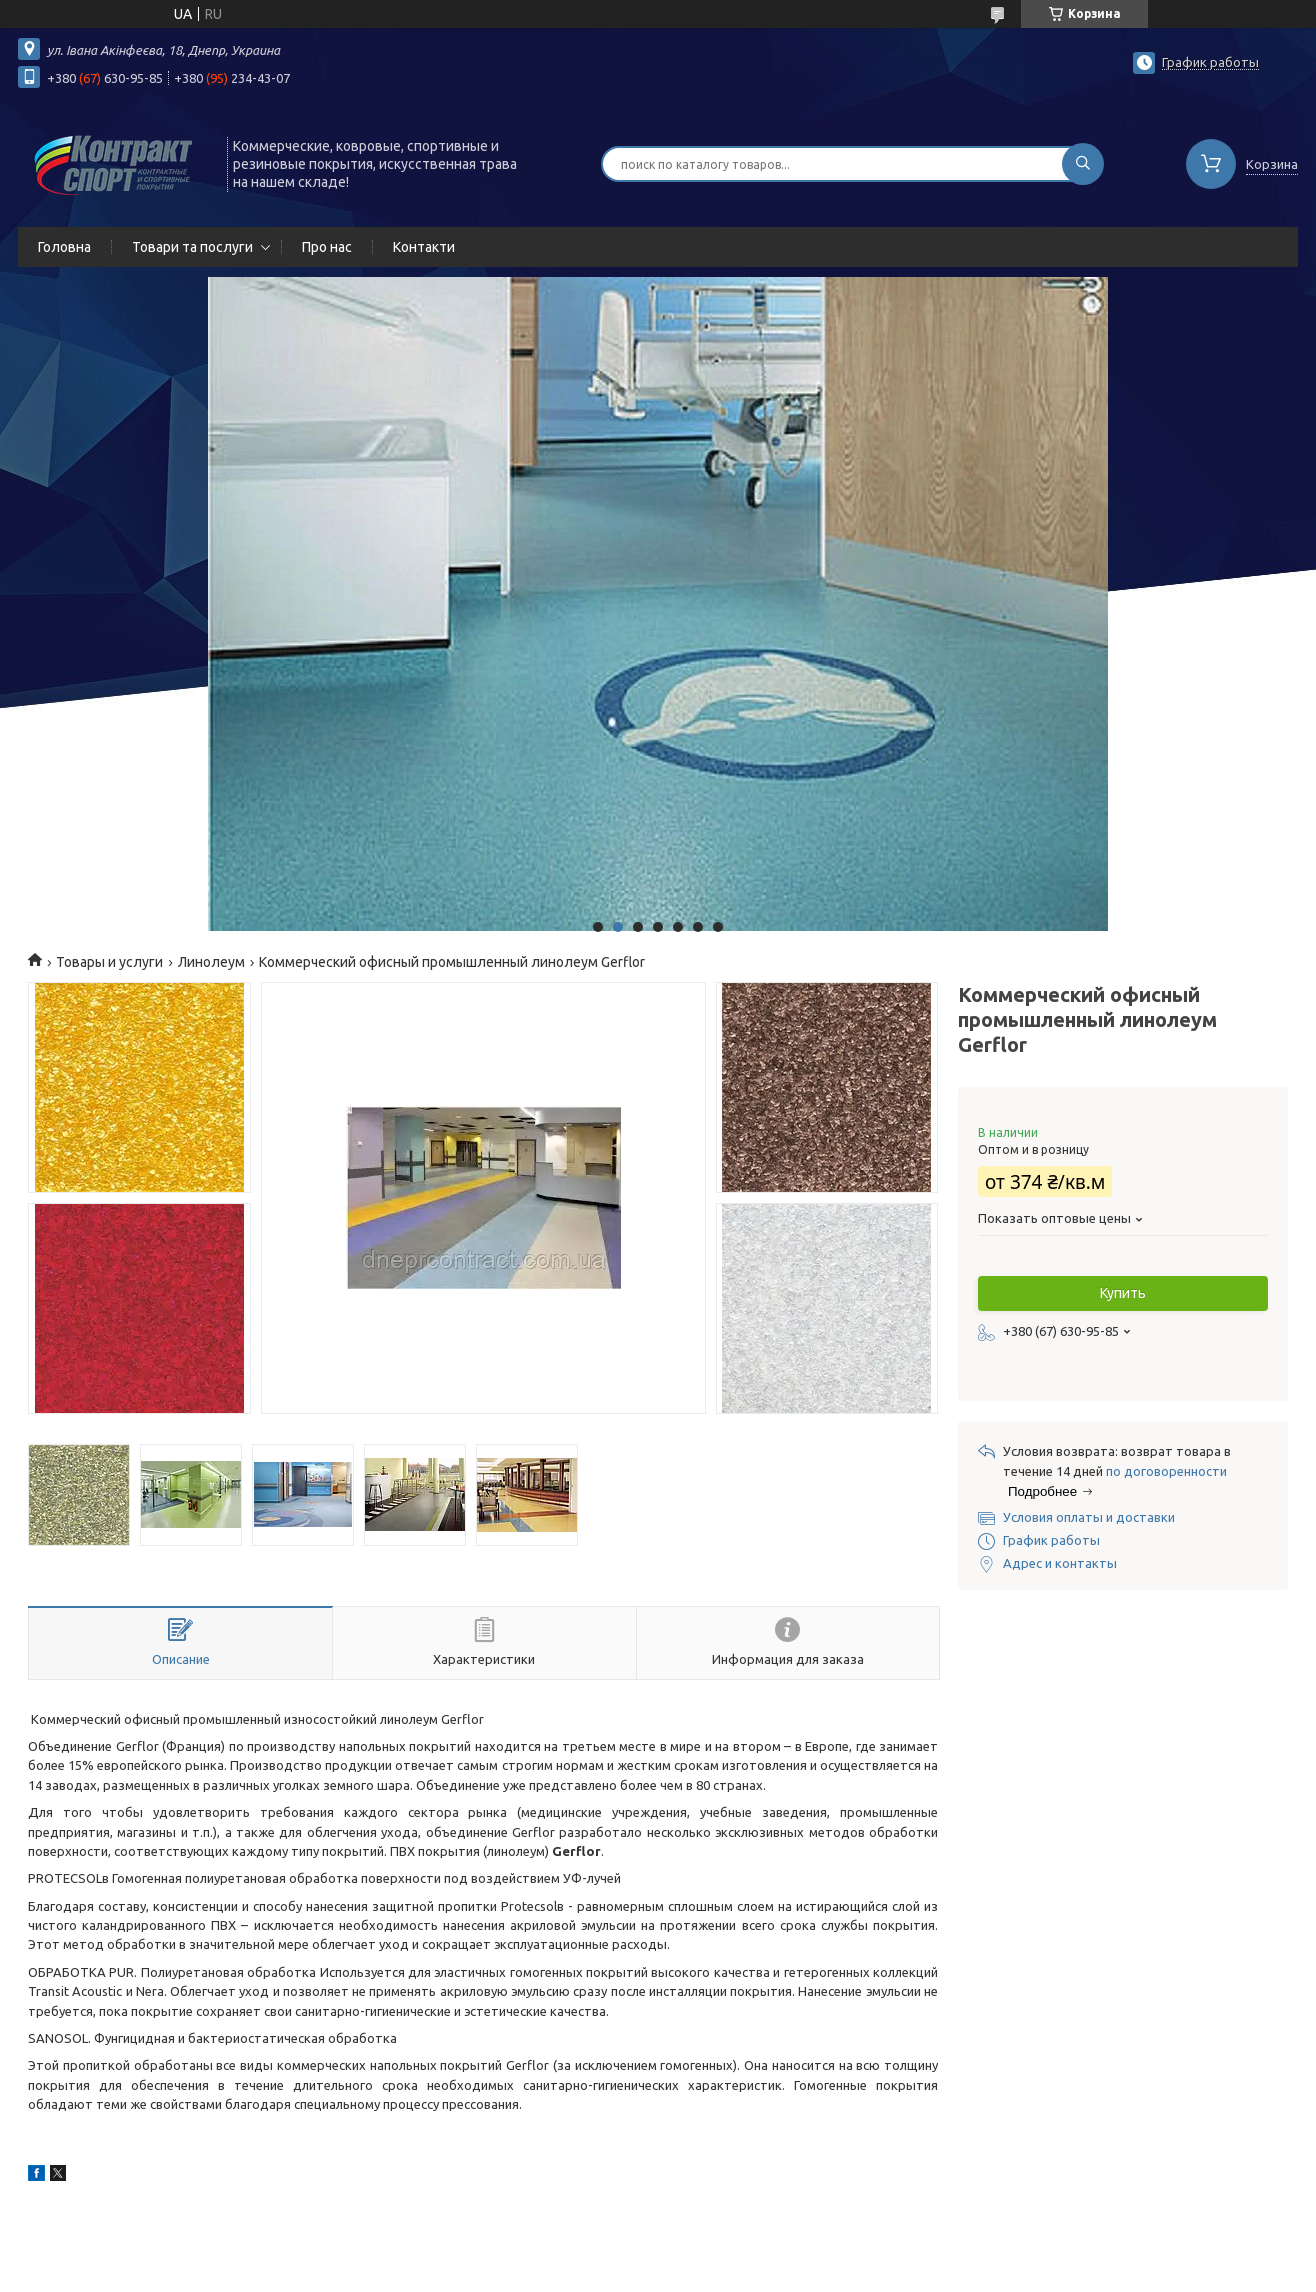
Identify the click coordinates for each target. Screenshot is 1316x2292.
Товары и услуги (109, 962)
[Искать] (1083, 164)
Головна (64, 247)
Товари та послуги (192, 247)
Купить (1123, 1293)
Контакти (424, 247)
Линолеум (211, 962)
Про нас (327, 247)
